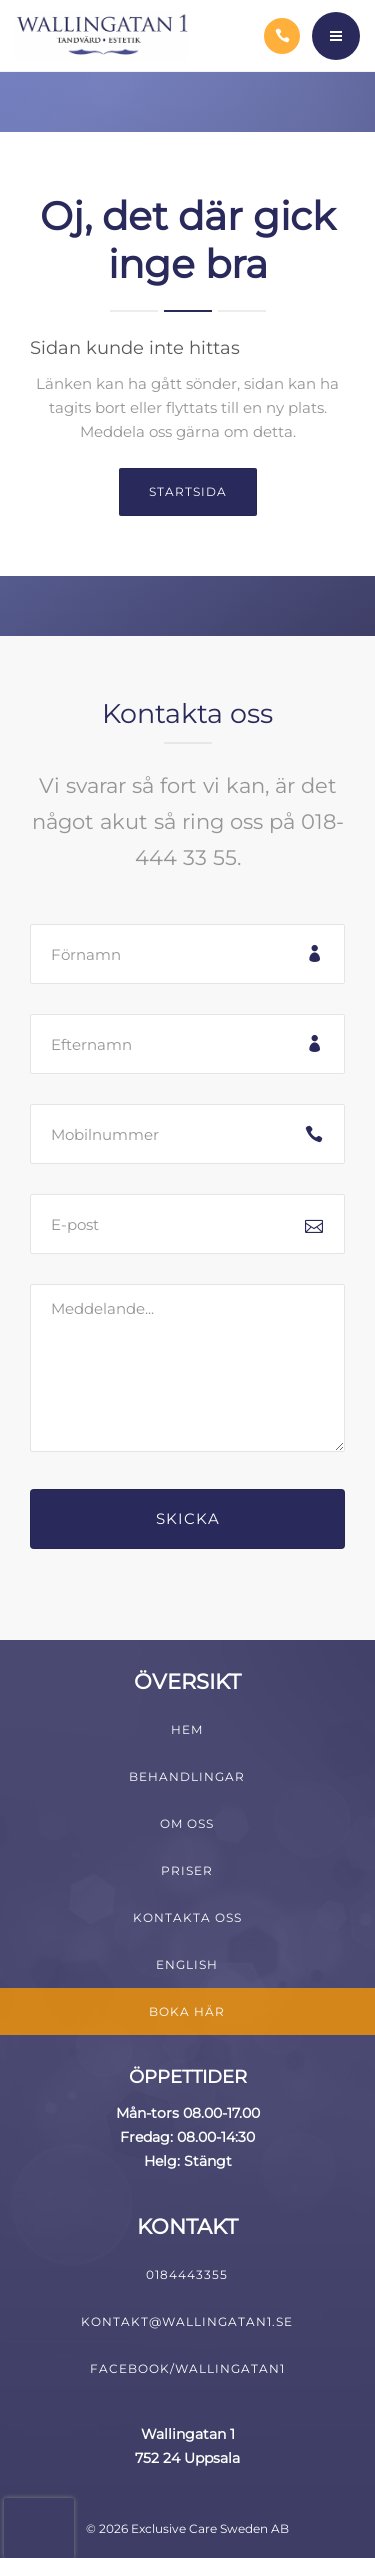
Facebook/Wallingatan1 (187, 2368)
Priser (187, 1870)
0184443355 (187, 2274)
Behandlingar (187, 1776)
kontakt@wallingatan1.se (187, 2321)
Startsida (188, 491)
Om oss (187, 1823)
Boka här (187, 2011)
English (187, 1964)
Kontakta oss (187, 1917)
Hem (187, 1729)
